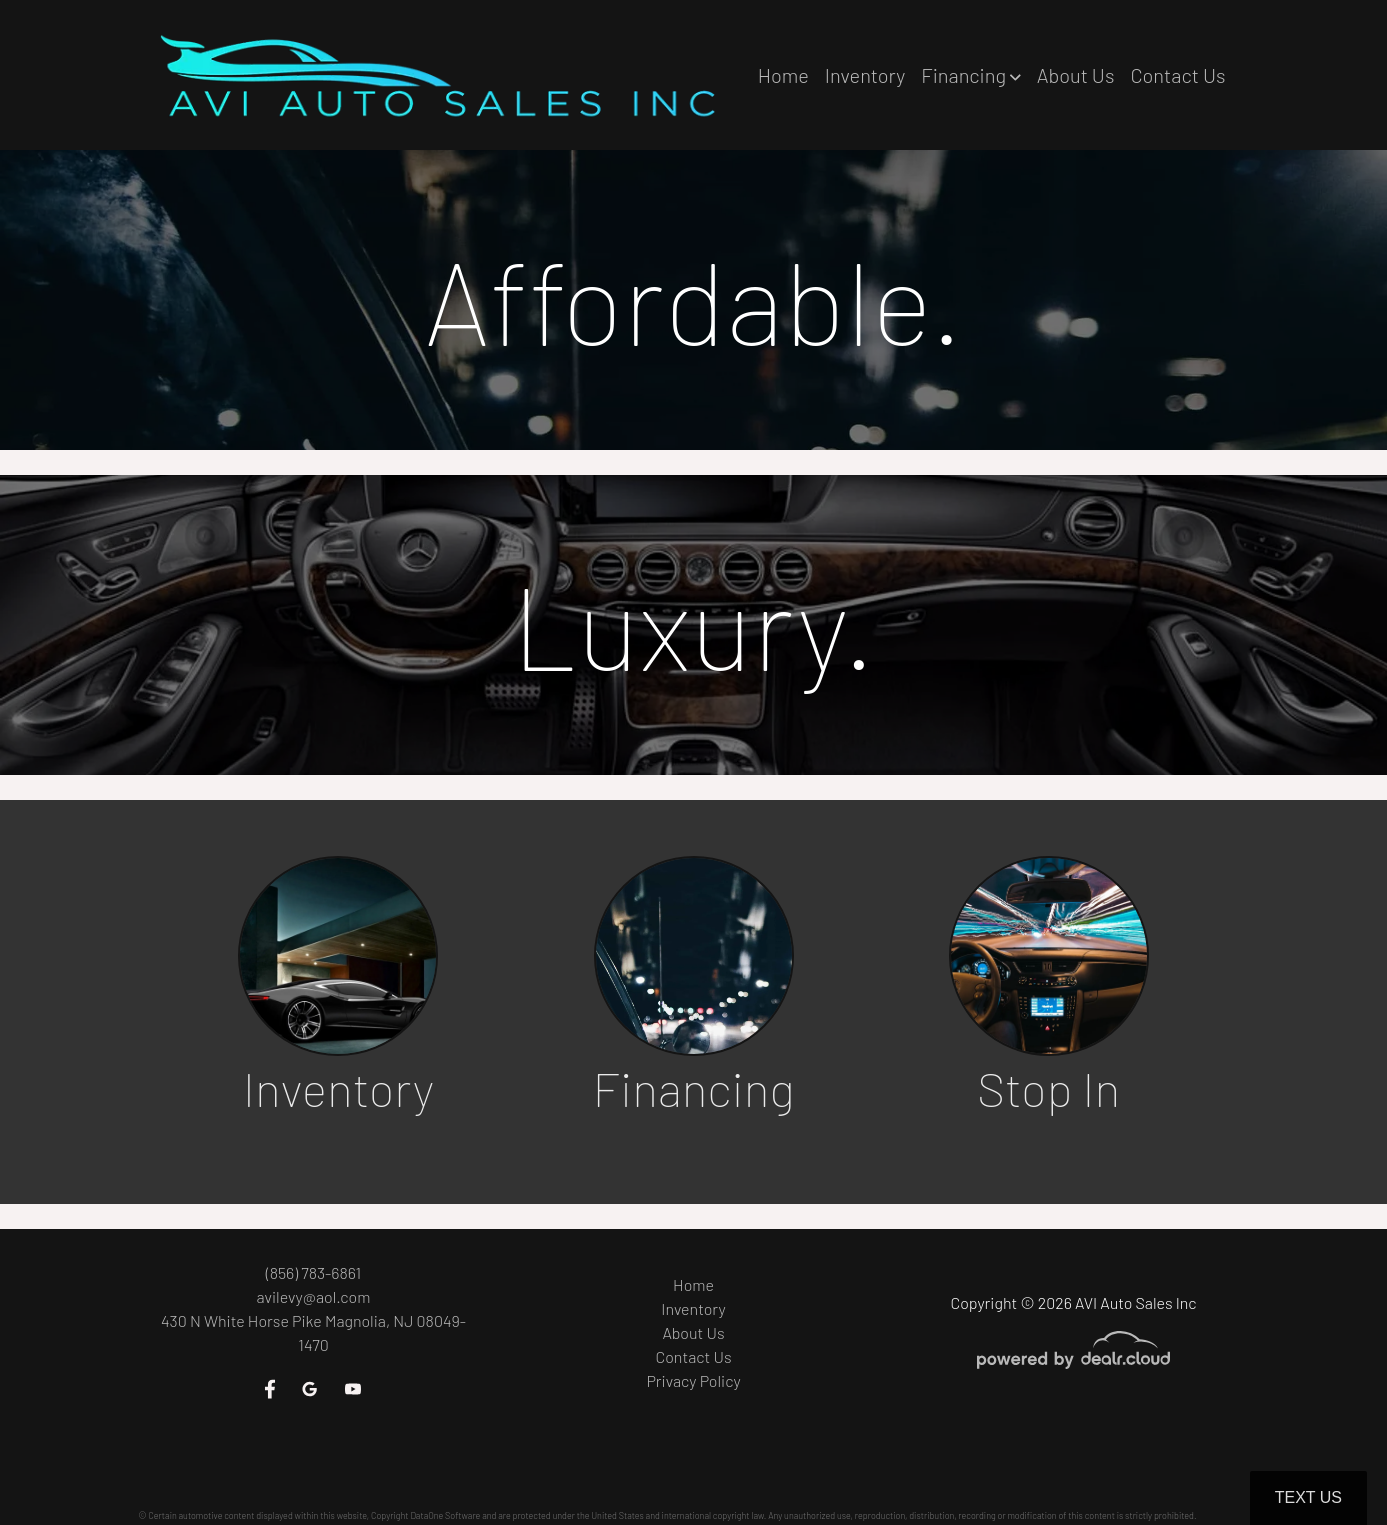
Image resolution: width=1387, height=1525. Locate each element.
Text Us (1308, 1497)
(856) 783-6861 (313, 1272)
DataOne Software (445, 1515)
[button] (970, 75)
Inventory (338, 1089)
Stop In (1048, 1089)
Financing (693, 1089)
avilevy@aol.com (314, 1296)
